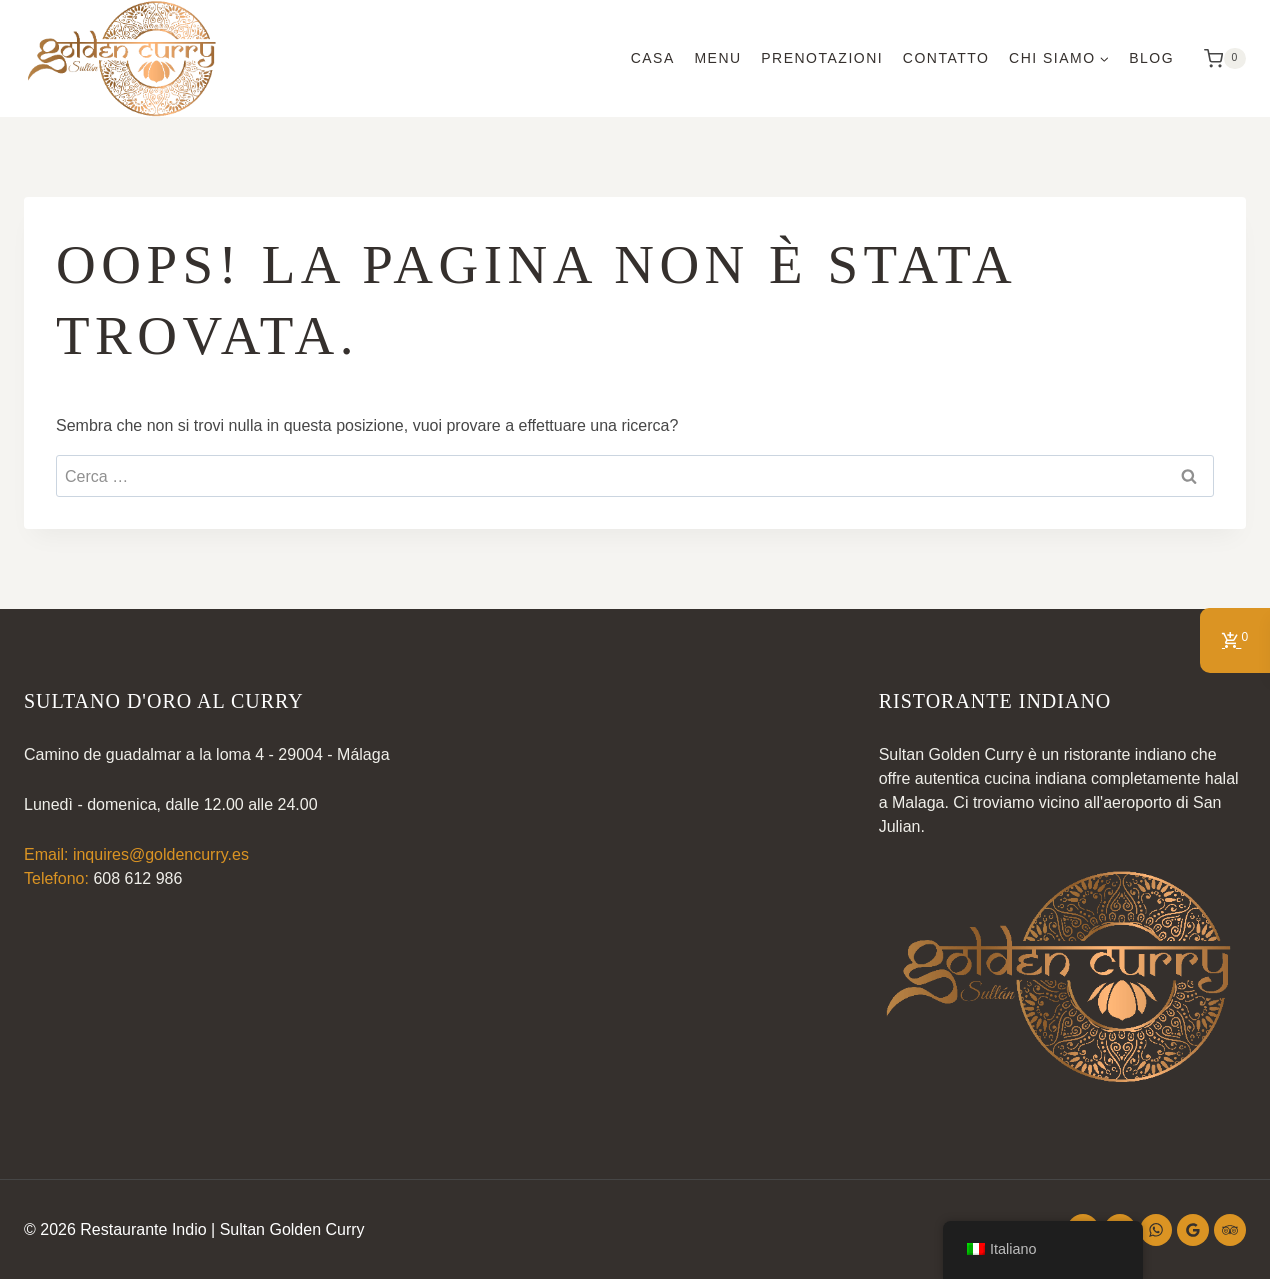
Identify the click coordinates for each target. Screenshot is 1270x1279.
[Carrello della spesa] (1220, 59)
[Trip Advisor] (1230, 1230)
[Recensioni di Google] (1193, 1230)
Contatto (946, 58)
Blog (1151, 58)
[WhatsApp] (1156, 1230)
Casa (653, 58)
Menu (717, 58)
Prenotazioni (822, 58)
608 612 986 (137, 878)
